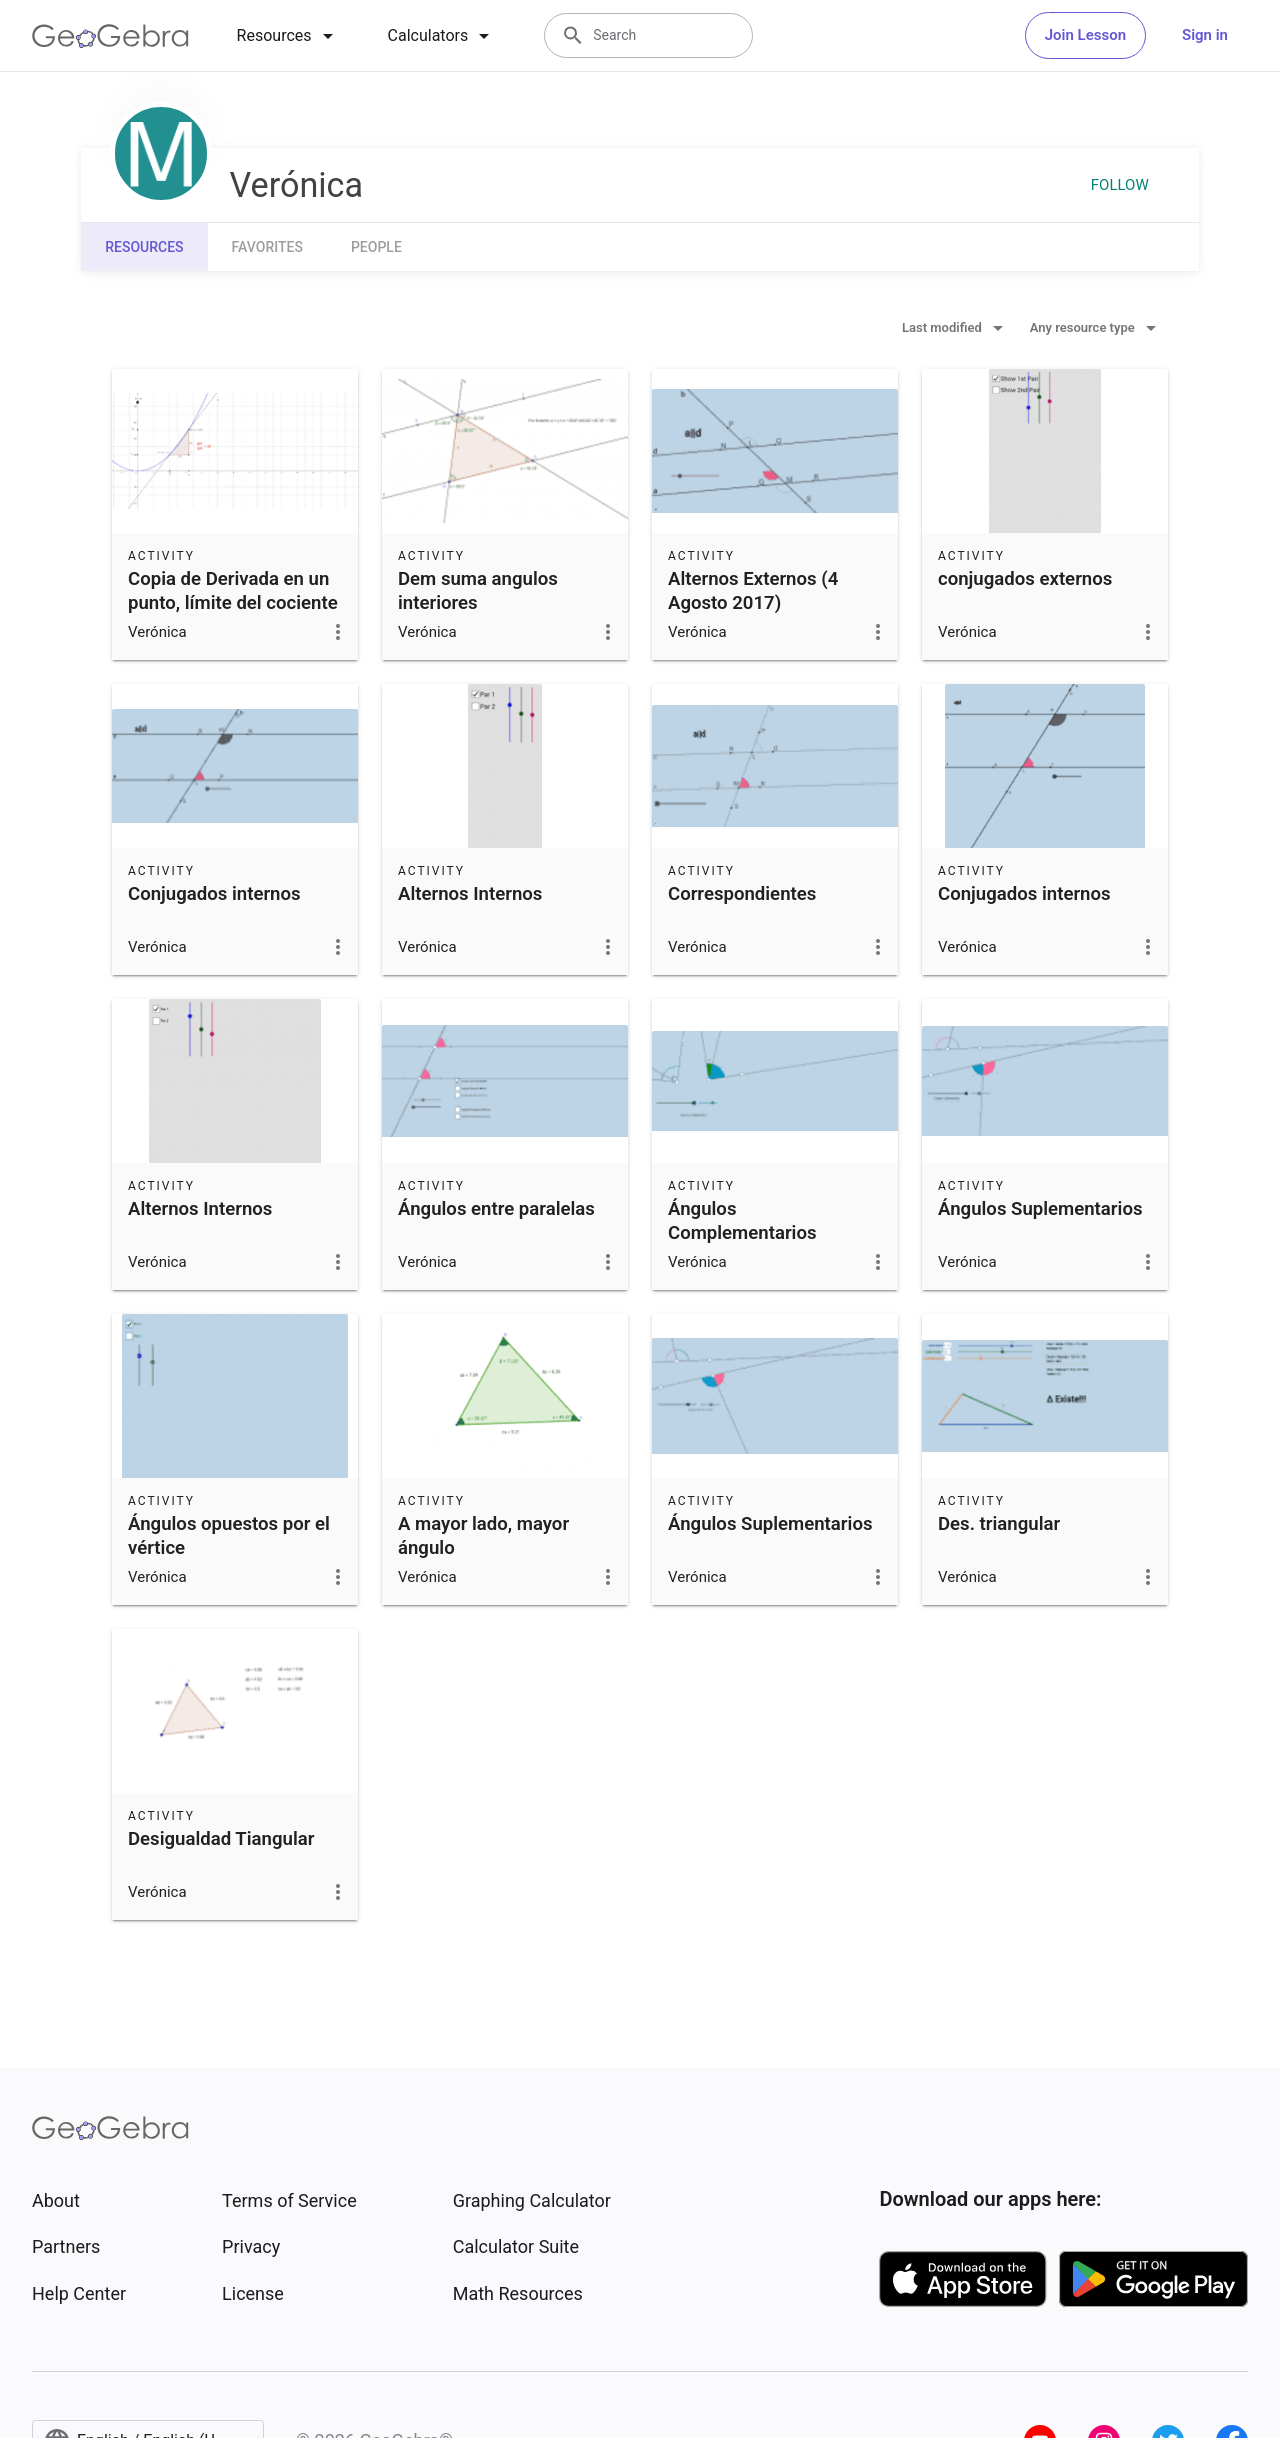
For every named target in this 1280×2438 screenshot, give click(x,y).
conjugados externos (1025, 579)
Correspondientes (742, 894)
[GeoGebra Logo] (110, 36)
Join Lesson (1085, 35)
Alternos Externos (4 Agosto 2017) (753, 591)
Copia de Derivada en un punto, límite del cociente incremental (233, 603)
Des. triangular (999, 1524)
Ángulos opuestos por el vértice (229, 1536)
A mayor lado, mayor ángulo (483, 1536)
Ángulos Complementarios (742, 1221)
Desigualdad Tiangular (221, 1839)
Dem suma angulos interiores (478, 591)
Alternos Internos (470, 894)
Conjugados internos (214, 894)
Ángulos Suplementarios (1040, 1209)
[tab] (288, 36)
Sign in (1205, 35)
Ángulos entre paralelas (496, 1209)
